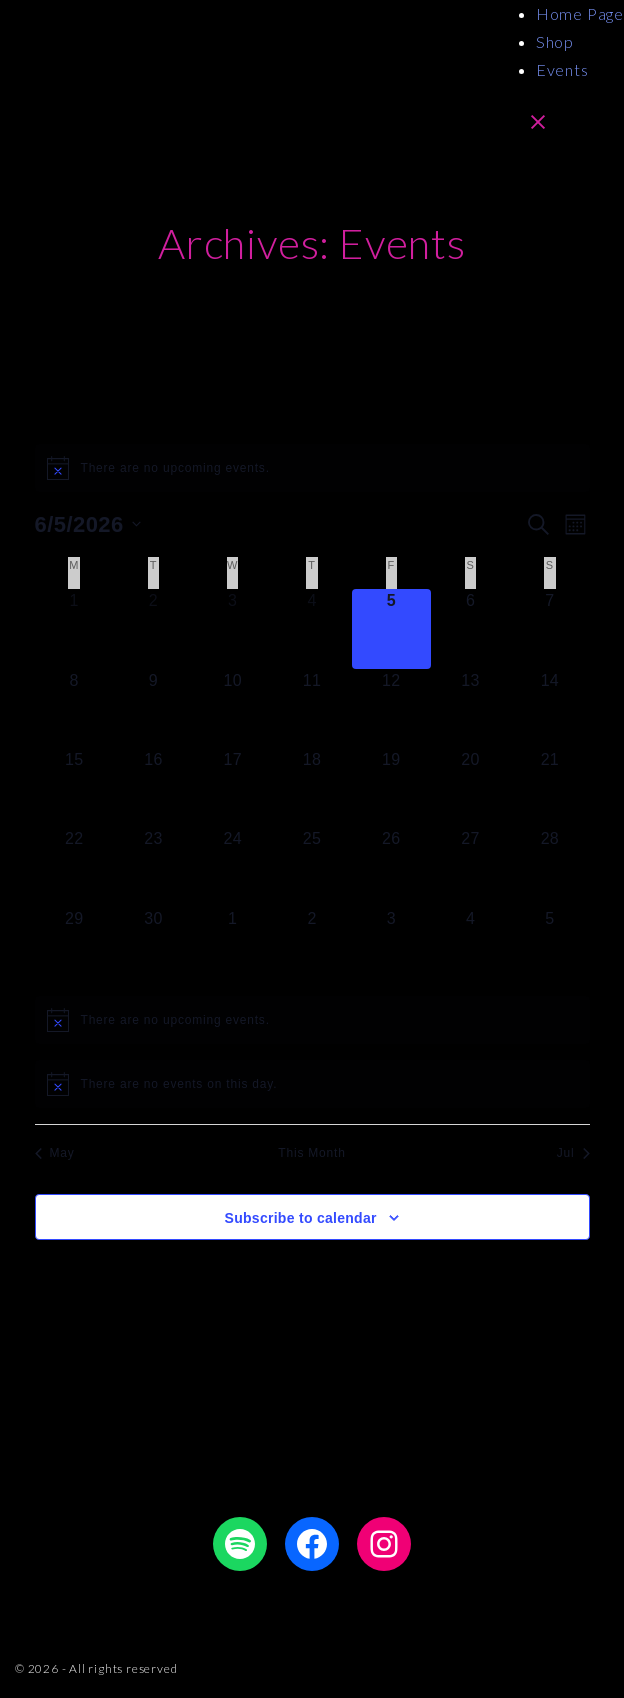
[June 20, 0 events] (470, 787)
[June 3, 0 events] (232, 628)
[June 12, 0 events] (391, 708)
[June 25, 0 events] (311, 866)
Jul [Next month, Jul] (573, 1153)
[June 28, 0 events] (549, 866)
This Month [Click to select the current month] (311, 1153)
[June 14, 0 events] (549, 708)
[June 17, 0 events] (232, 787)
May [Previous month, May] (55, 1153)
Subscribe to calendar (301, 1218)
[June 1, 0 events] (74, 628)
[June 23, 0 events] (153, 866)
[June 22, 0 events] (74, 866)
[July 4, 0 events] (470, 946)
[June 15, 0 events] (74, 787)
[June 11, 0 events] (311, 708)
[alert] (312, 468)
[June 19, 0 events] (391, 787)
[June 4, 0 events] (311, 628)
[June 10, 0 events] (232, 708)
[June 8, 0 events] (74, 708)
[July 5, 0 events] (549, 946)
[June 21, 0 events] (549, 787)
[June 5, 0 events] (391, 628)
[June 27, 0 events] (470, 866)
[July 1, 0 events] (232, 946)
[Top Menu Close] (538, 121)
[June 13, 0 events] (470, 708)
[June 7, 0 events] (549, 628)
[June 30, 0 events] (153, 946)
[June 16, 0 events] (153, 787)
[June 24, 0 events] (232, 866)
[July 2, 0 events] (311, 946)
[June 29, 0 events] (74, 946)
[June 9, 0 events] (153, 708)
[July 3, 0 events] (391, 946)
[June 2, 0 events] (153, 628)
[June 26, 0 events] (391, 866)
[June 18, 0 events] (311, 787)
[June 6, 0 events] (470, 628)
